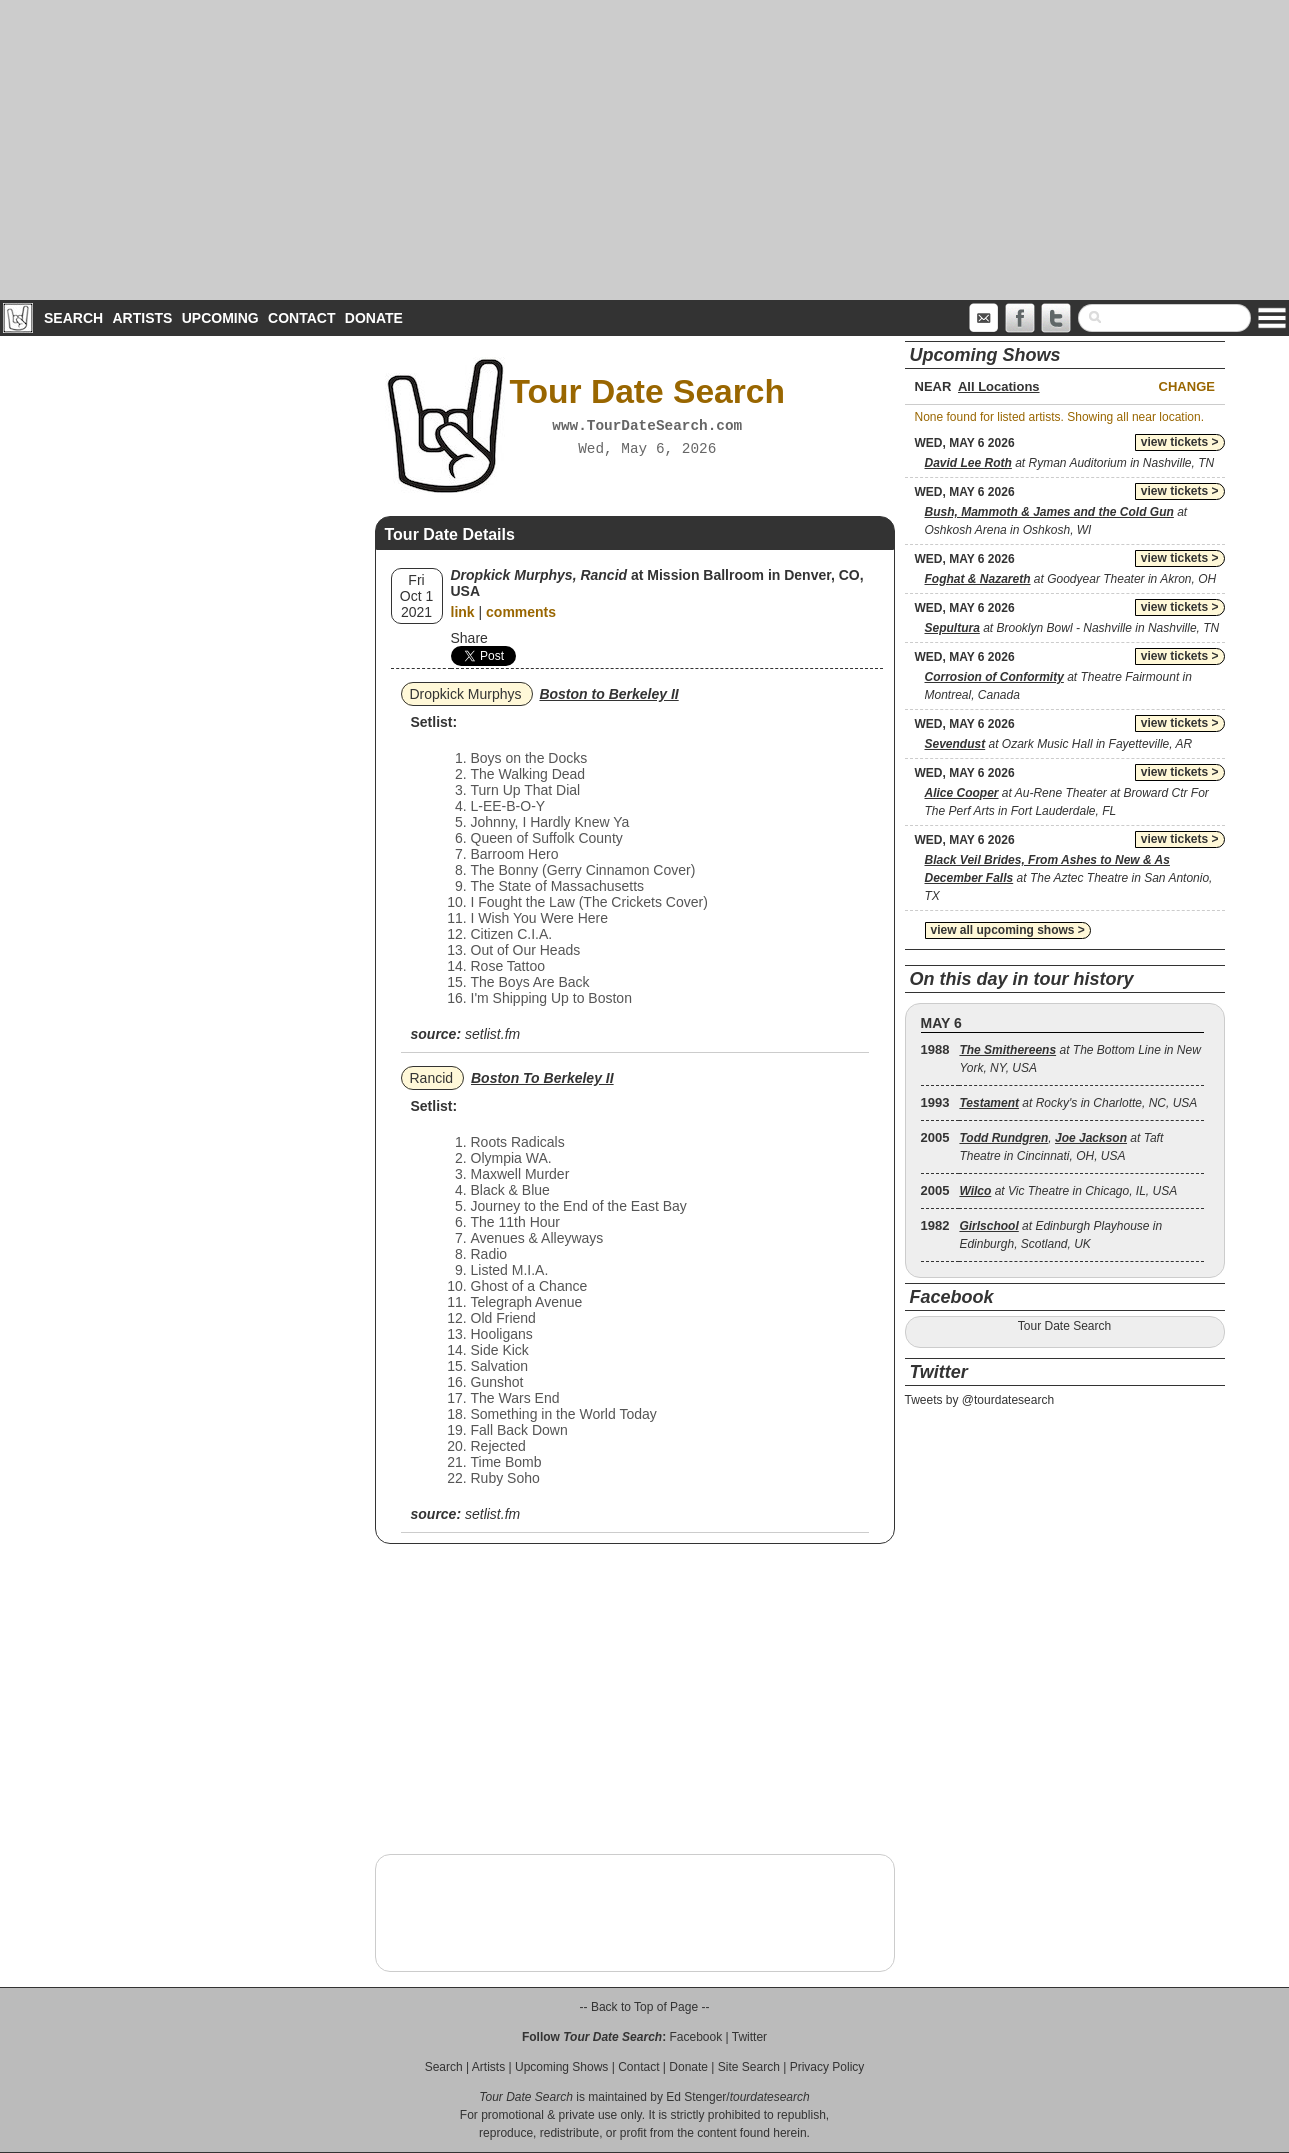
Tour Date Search (1064, 1326)
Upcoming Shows (561, 2067)
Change (1187, 386)
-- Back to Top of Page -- (645, 2007)
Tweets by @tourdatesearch (980, 1400)
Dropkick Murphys (466, 694)
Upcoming (220, 318)
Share (469, 638)
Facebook (695, 2037)
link (463, 612)
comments (521, 612)
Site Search (749, 2067)
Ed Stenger (696, 2097)
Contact (301, 318)
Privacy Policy (827, 2067)
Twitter (749, 2037)
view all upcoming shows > (1008, 930)
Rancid (432, 1078)
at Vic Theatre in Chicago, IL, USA (1068, 1191)
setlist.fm (492, 1034)
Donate (374, 318)
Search (73, 318)
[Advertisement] (645, 150)
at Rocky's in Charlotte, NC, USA (1078, 1103)
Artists (142, 318)
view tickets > (1180, 442)
